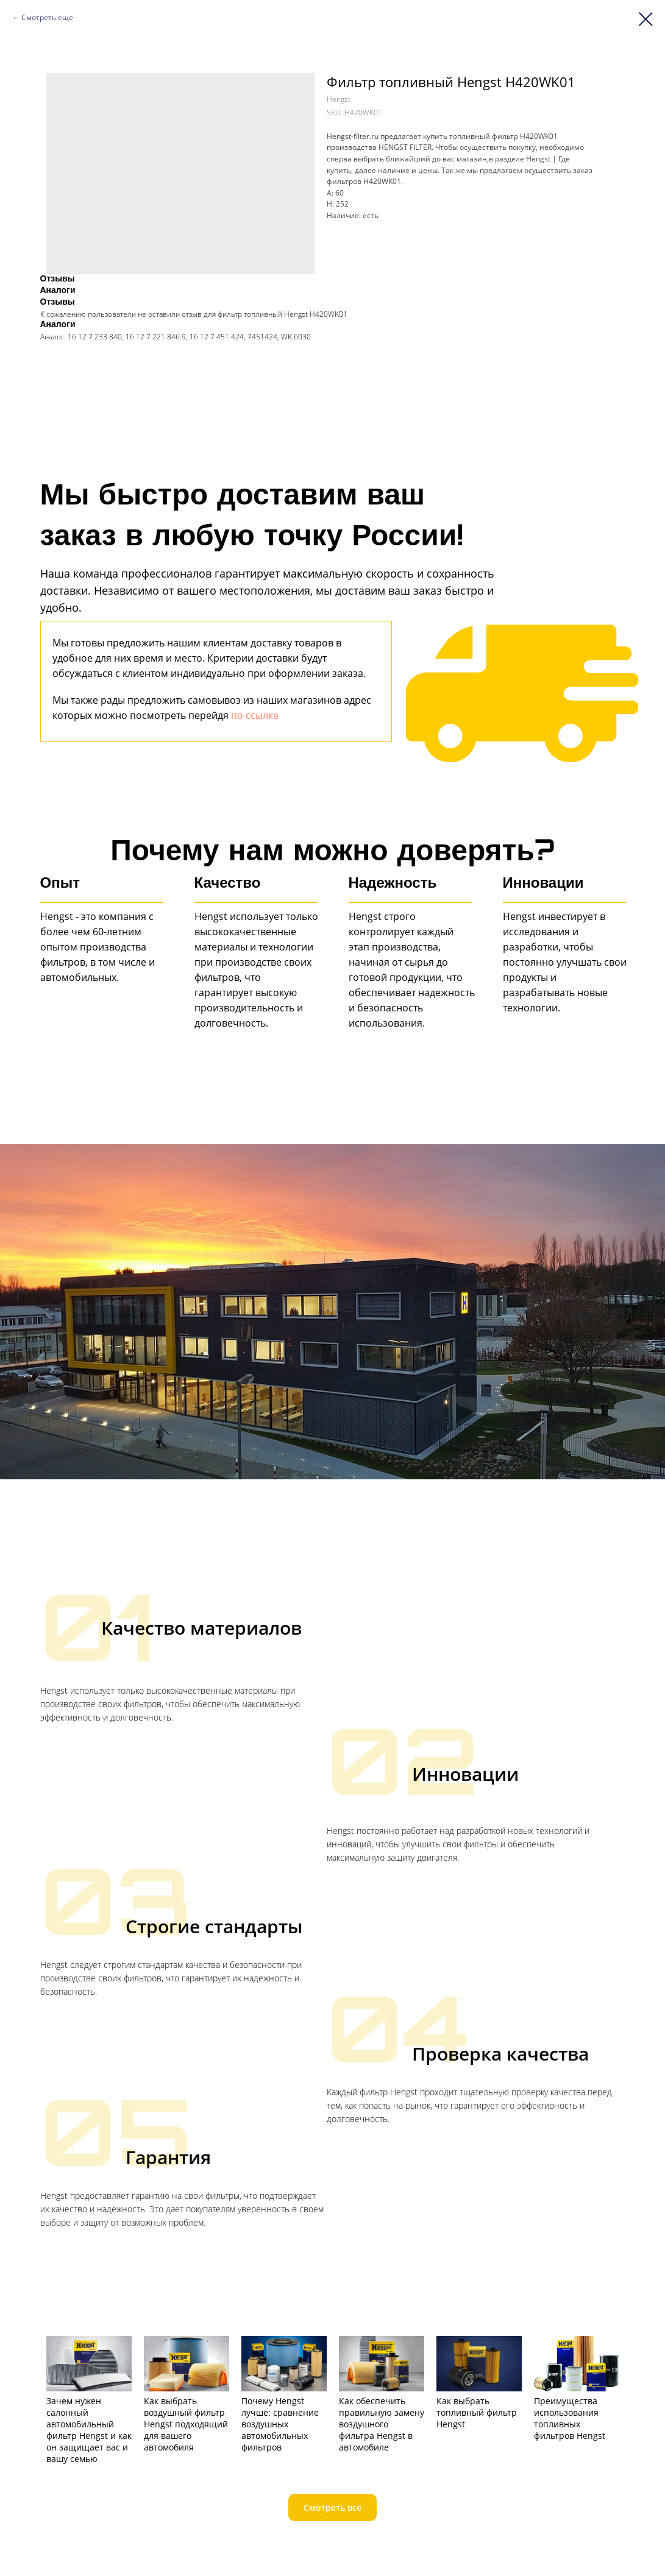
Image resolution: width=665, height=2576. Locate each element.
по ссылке (255, 715)
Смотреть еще (47, 17)
